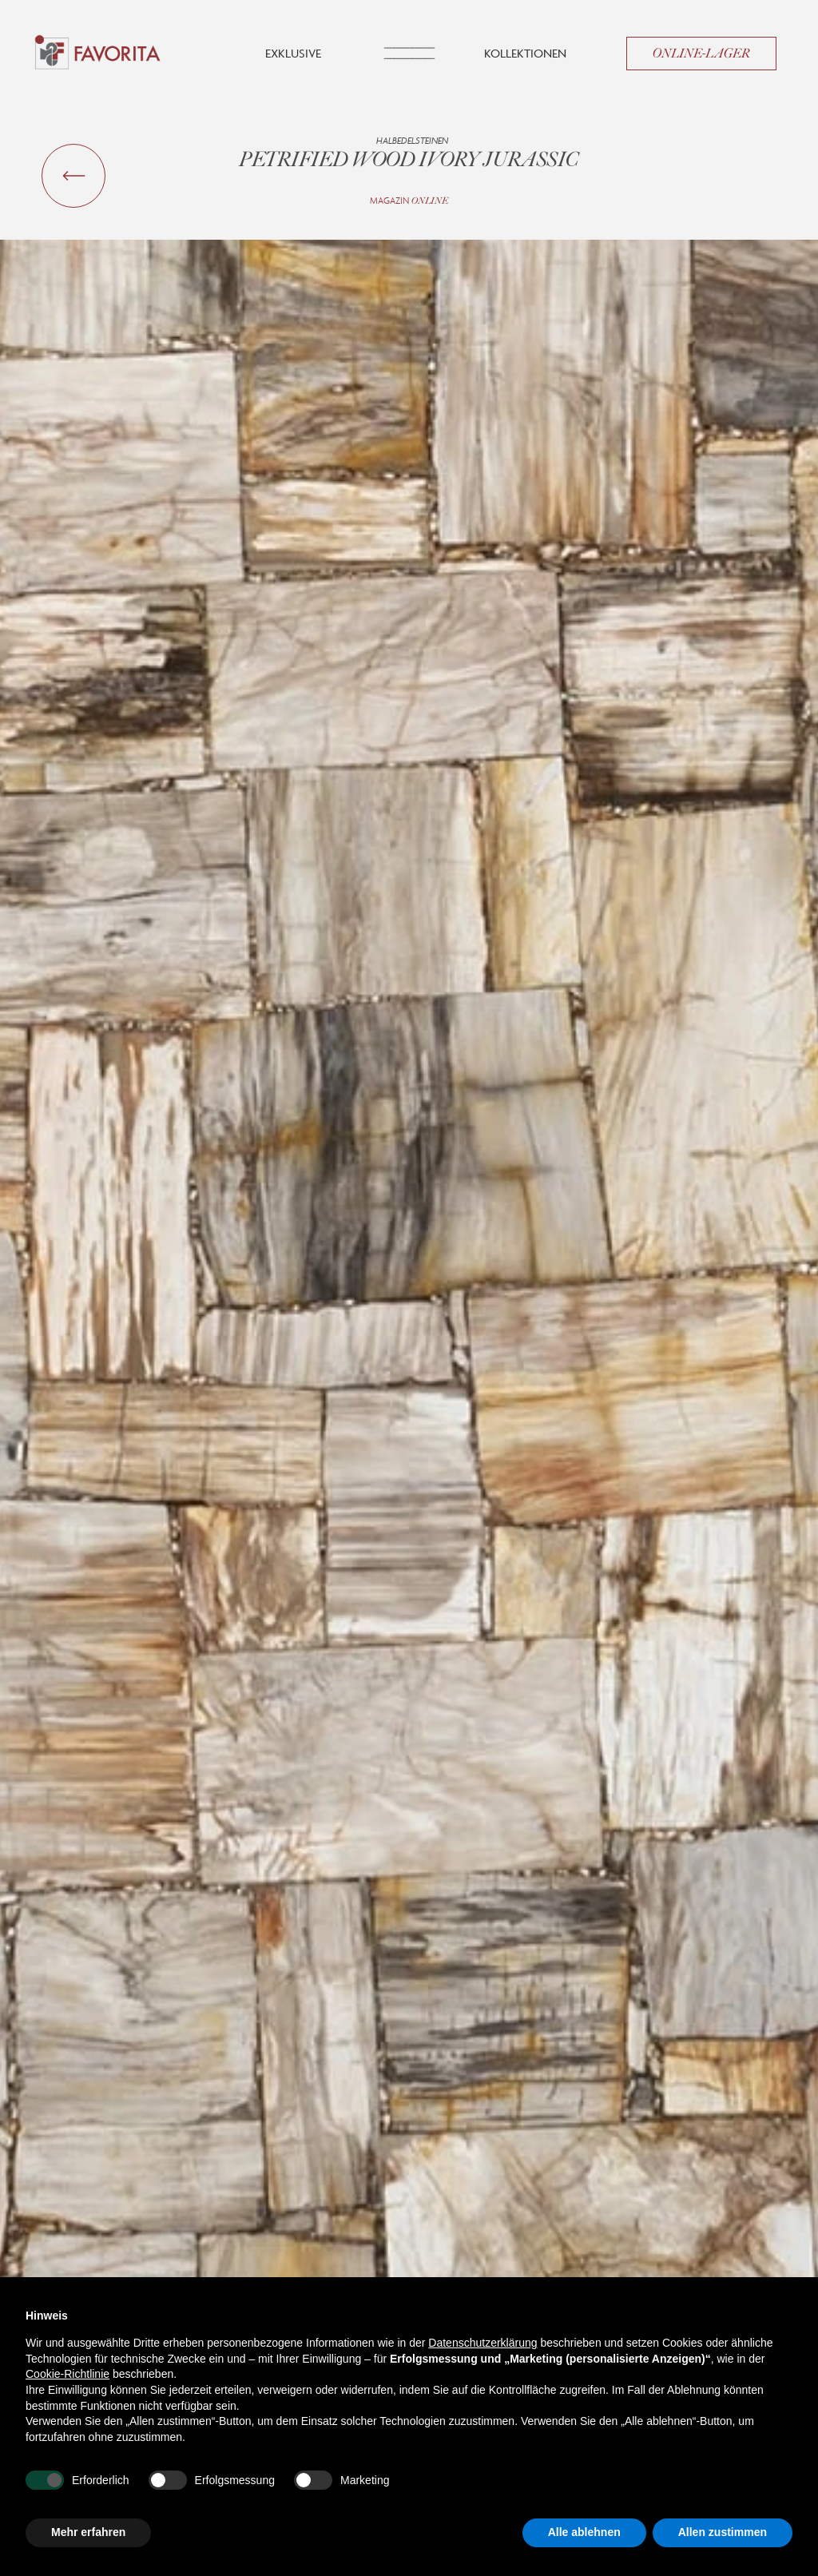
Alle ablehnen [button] (584, 2532)
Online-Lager (701, 54)
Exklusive (293, 53)
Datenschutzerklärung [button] (482, 2342)
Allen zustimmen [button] (722, 2532)
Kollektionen (525, 53)
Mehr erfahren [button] (88, 2532)
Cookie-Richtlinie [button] (67, 2373)
